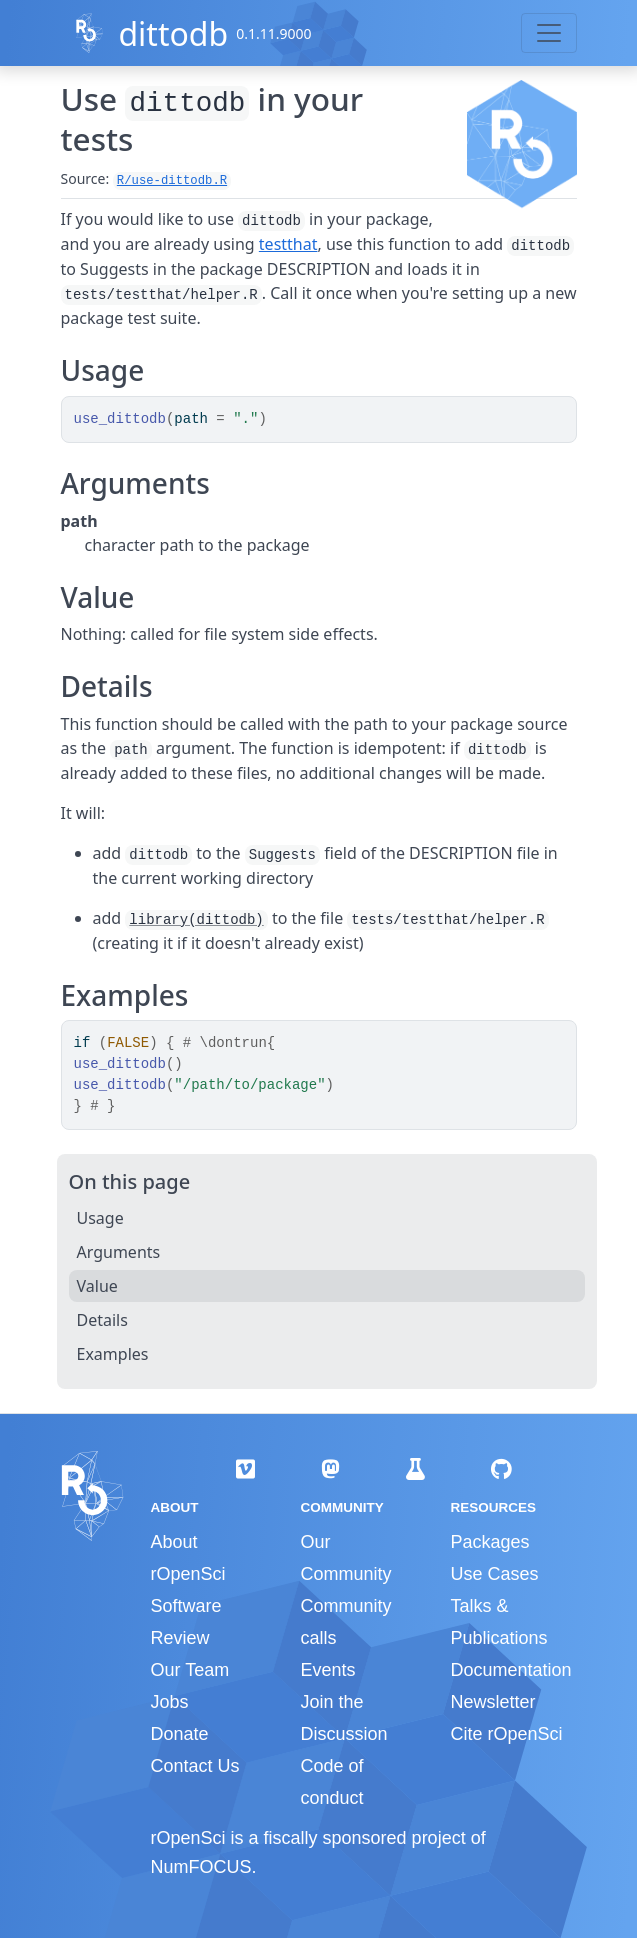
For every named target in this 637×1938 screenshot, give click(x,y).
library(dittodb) (196, 920)
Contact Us (195, 1766)
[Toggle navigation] (549, 33)
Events (327, 1670)
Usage (100, 1218)
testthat (288, 244)
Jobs (170, 1702)
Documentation (510, 1670)
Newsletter (492, 1702)
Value (97, 1286)
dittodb (173, 33)
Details (102, 1320)
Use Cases (494, 1574)
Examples (113, 1354)
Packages (489, 1542)
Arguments (119, 1252)
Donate (180, 1734)
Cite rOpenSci (506, 1734)
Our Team (190, 1670)
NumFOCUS (201, 1867)
